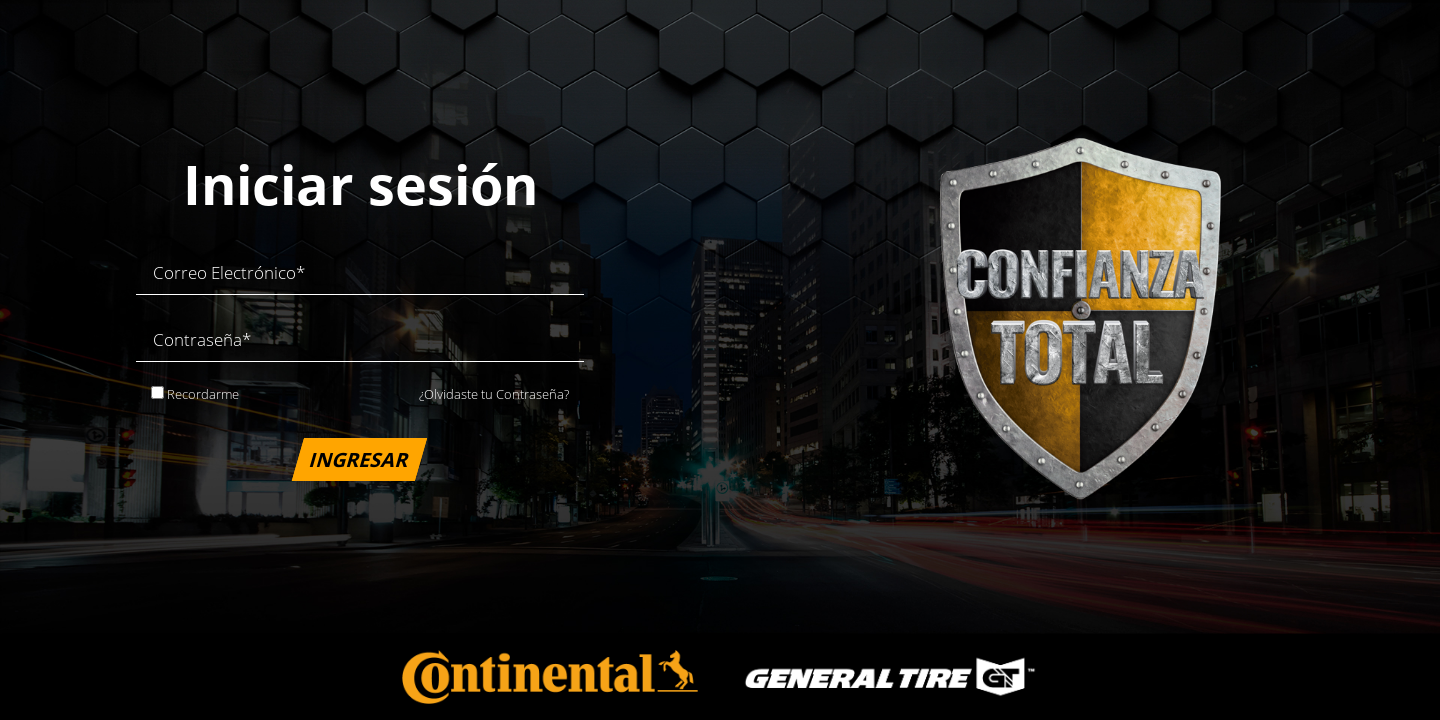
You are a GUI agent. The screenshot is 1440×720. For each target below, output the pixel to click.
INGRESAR (360, 458)
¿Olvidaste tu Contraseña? (494, 394)
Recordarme (195, 394)
